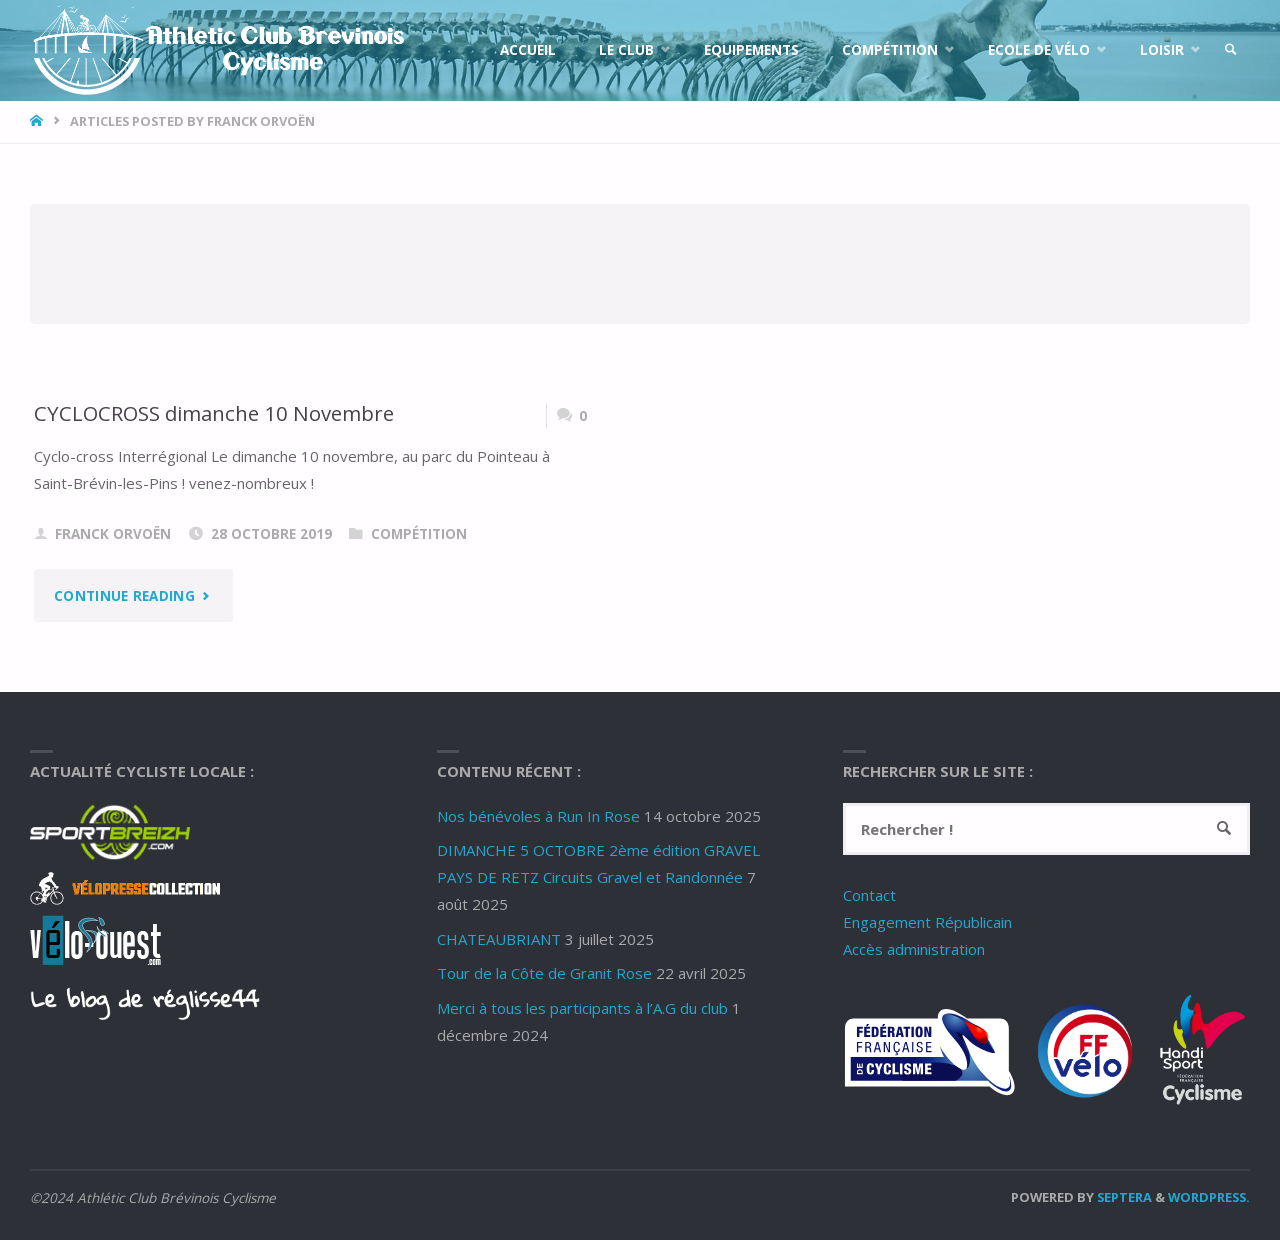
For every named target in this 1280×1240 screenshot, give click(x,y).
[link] (1231, 50)
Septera (1123, 1197)
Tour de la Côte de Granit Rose (544, 973)
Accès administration (914, 949)
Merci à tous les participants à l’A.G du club (582, 1008)
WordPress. (1209, 1197)
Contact (869, 895)
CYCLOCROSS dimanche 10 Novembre (214, 413)
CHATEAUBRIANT (499, 939)
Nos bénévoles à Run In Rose (538, 816)
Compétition (419, 534)
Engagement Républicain (927, 922)
